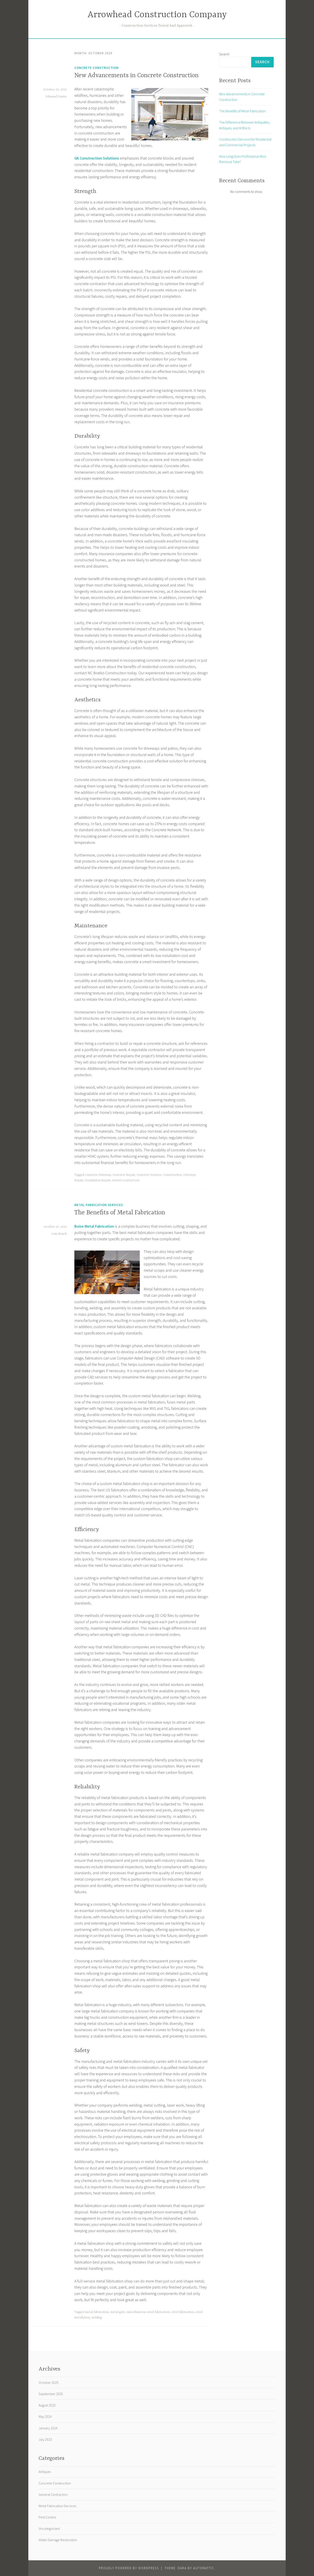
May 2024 (45, 2416)
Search (224, 54)
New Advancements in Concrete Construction (136, 75)
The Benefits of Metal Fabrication (119, 1212)
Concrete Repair (124, 1175)
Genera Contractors (126, 1180)
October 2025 (48, 2382)
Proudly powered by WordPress (129, 2568)
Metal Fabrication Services (98, 1205)
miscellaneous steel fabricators (148, 2312)
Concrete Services (149, 1175)
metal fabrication (97, 2312)
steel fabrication (183, 2312)
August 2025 (47, 2405)
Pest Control (47, 2517)
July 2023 (45, 2439)
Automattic (203, 2568)
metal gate (117, 2312)
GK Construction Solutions (96, 158)
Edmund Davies (56, 96)
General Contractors (53, 2494)
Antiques (45, 2471)
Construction (172, 1175)
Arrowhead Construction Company (157, 15)
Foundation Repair (97, 1180)
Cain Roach (59, 1233)
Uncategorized (49, 2528)
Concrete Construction (96, 68)
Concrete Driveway (98, 1175)
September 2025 (51, 2394)
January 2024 (48, 2428)
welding (97, 2317)
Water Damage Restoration (58, 2540)
